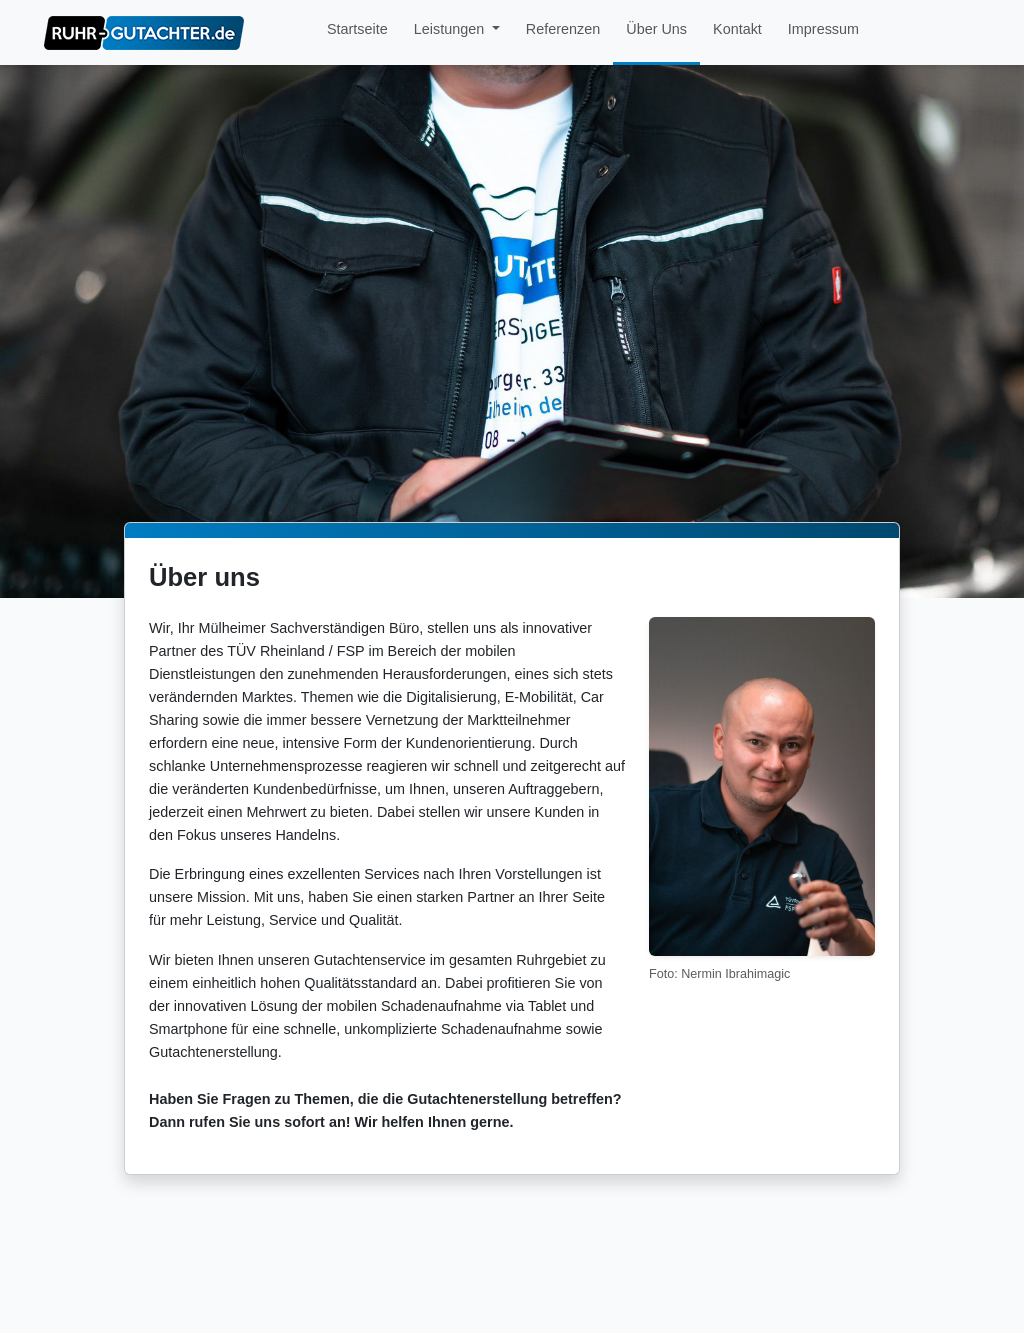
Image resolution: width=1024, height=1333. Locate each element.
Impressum (823, 29)
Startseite (357, 29)
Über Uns (656, 29)
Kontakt (737, 29)
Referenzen (563, 29)
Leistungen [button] (451, 29)
